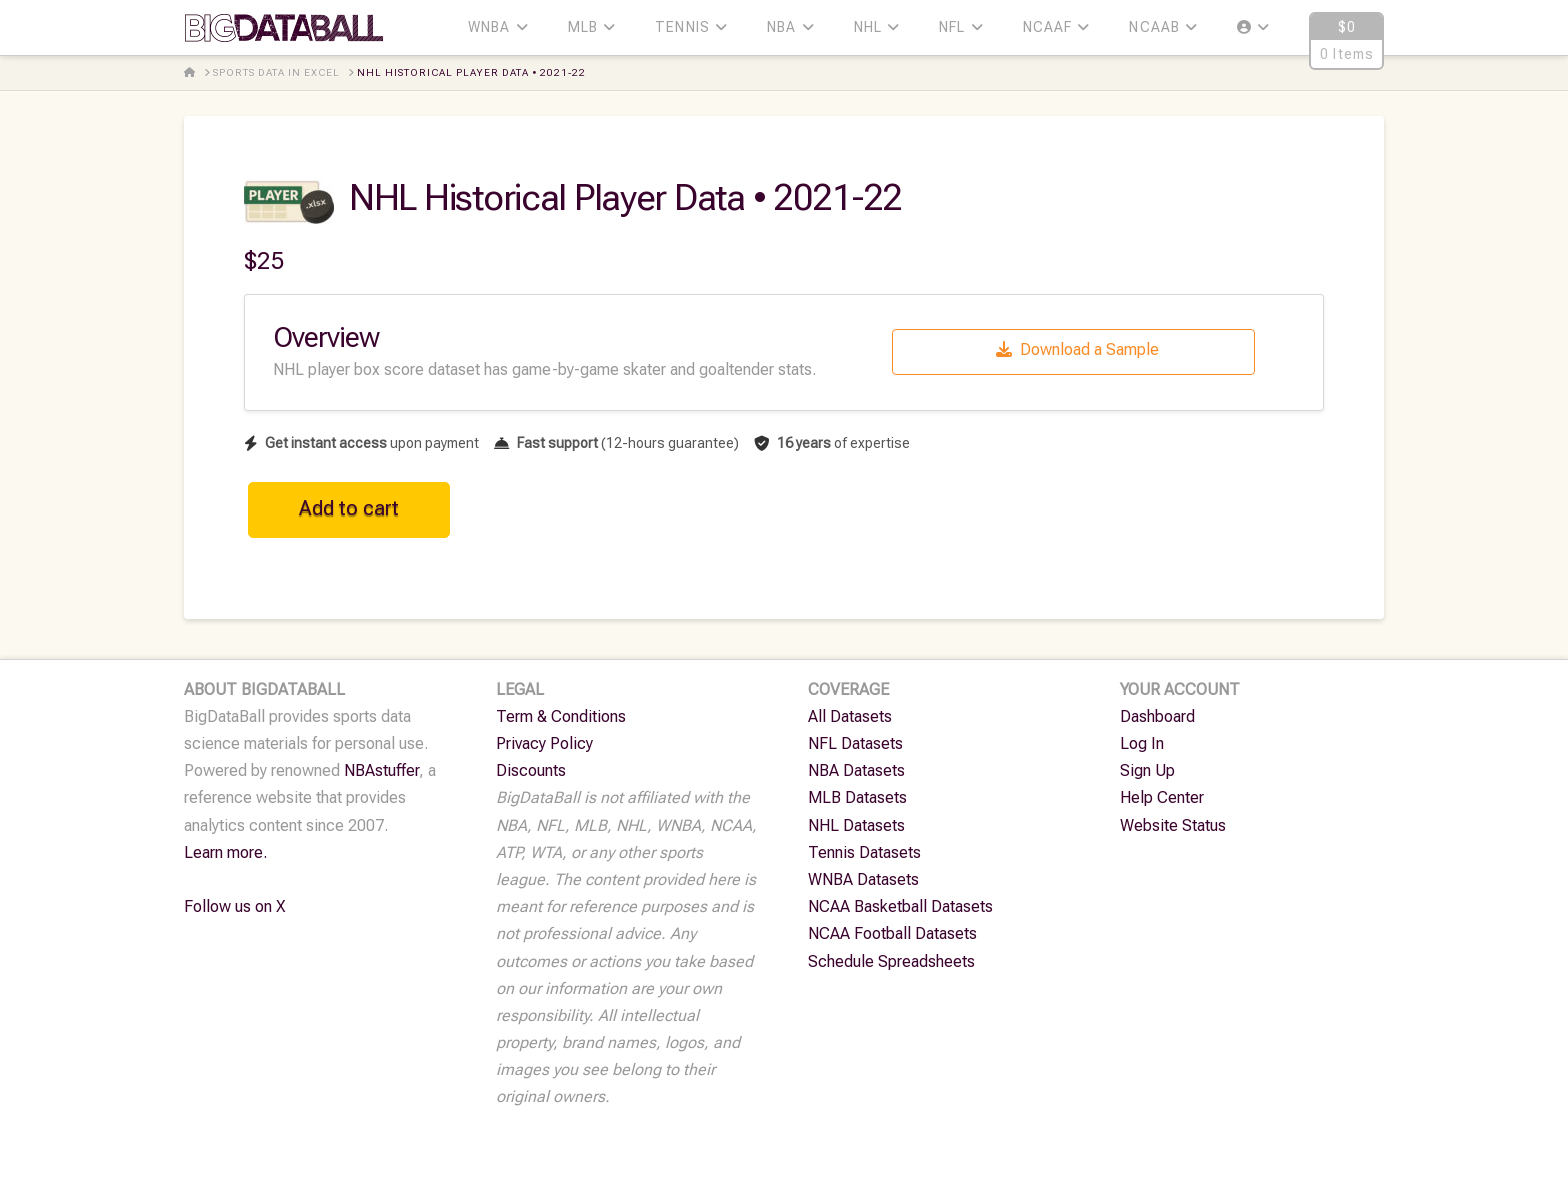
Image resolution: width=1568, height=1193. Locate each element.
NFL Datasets (855, 743)
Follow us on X (235, 906)
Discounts (531, 770)
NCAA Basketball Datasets (900, 906)
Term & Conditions (561, 716)
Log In (1142, 743)
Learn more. (225, 852)
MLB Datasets (857, 797)
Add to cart (349, 508)
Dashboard (1157, 716)
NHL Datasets (856, 825)
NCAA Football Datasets (892, 933)
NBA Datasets (856, 770)
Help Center (1162, 797)
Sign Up (1147, 770)
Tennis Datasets (864, 852)
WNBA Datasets (863, 879)
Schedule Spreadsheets (891, 961)
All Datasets (850, 716)
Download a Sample (1077, 349)
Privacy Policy (544, 743)
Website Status (1173, 825)
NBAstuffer (381, 770)
